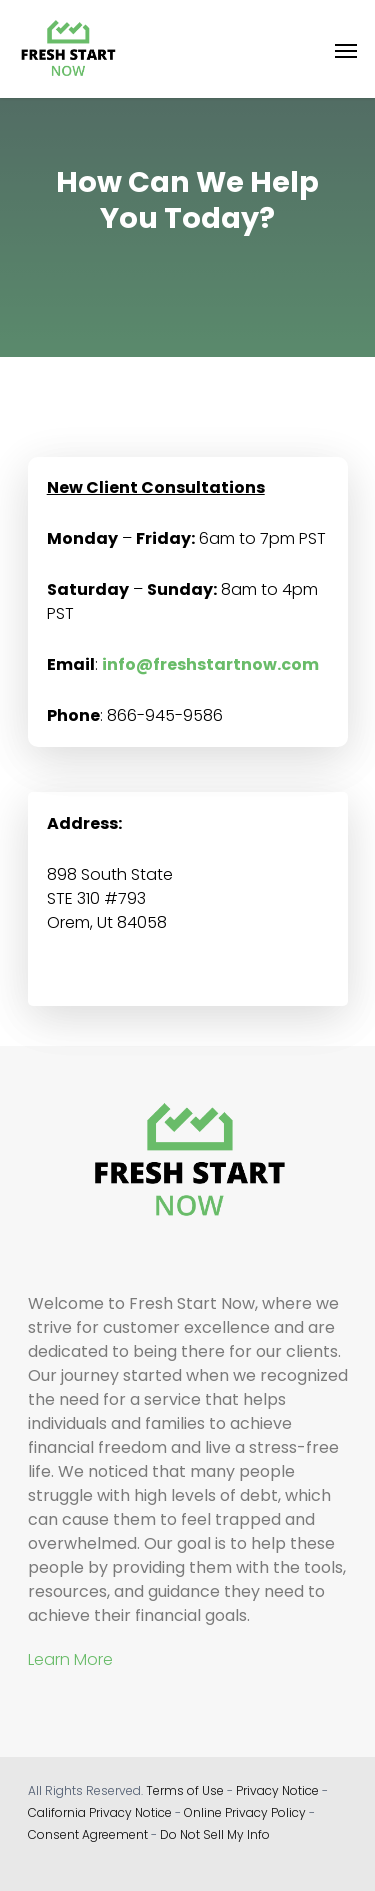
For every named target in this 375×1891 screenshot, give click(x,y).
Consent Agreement (88, 1834)
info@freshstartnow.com (210, 664)
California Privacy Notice (100, 1812)
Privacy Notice (277, 1790)
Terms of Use (185, 1790)
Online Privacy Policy (245, 1812)
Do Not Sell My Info (215, 1834)
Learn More (70, 1659)
